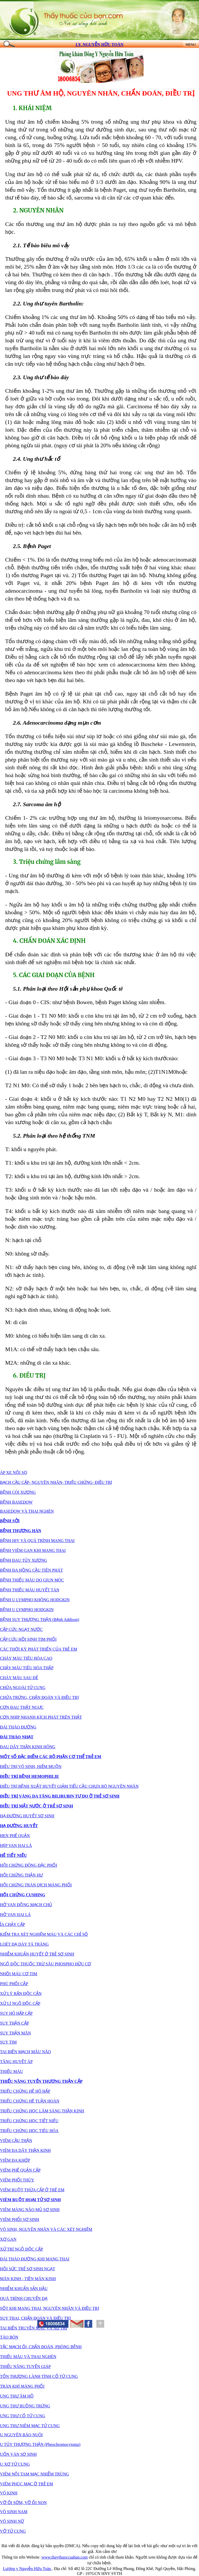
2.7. (29, 804)
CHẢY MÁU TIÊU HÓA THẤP (26, 1668)
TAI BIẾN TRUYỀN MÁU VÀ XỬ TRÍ (33, 2328)
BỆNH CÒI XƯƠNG (18, 1492)
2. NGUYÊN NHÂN (38, 210)
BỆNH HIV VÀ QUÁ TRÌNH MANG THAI (37, 1540)
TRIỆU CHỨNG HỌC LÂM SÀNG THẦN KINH (42, 2111)
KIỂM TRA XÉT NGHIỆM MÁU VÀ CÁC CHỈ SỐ (44, 1934)
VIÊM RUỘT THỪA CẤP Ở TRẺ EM (32, 2190)
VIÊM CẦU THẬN (16, 2140)
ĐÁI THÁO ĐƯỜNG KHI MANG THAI (34, 2259)
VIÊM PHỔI (11, 2219)
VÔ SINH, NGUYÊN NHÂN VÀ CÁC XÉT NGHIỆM (46, 2229)
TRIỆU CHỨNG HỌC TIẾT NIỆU (29, 2121)
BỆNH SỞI (10, 1521)
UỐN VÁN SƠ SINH (18, 2454)
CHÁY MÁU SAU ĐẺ (19, 1678)
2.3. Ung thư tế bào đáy (41, 377)
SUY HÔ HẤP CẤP (16, 2013)
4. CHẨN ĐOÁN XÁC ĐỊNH (49, 940)
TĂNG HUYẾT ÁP (16, 2061)
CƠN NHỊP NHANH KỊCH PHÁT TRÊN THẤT (41, 1717)
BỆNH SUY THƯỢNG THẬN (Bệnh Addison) (39, 1619)
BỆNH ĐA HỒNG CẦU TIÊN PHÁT (31, 1570)
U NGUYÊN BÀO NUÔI (21, 2435)
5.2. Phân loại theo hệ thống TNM (54, 1135)
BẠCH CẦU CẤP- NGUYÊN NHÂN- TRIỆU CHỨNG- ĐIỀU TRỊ (56, 1482)
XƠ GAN (8, 2239)
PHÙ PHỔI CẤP (14, 1983)
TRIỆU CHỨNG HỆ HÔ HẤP (25, 2091)
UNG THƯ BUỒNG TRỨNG (25, 2406)
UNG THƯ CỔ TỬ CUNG (22, 2416)
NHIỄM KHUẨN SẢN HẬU (23, 2288)
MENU (191, 44)
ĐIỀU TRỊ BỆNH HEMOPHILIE (29, 1776)
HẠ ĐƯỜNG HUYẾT (19, 1826)
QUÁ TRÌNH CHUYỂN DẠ (23, 2298)
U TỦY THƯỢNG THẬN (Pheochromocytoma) (40, 2444)
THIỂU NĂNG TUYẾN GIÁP (25, 2366)
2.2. (48, 303)
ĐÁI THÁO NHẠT (16, 1737)
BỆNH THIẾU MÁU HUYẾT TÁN (29, 1590)
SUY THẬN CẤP (14, 2023)
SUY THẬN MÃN (15, 2033)
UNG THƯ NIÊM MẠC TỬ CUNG (30, 2426)
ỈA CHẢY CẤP (12, 1924)
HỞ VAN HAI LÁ (15, 1914)
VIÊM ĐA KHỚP (15, 2160)
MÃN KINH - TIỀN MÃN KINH (28, 2279)
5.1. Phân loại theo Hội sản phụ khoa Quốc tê (68, 988)
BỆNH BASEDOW (16, 1502)
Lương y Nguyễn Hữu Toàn (27, 2568)
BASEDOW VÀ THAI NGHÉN (27, 1511)
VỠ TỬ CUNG (13, 2531)
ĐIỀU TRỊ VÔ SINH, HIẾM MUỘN (30, 1766)
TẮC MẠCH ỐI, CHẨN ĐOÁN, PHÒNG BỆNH (41, 2347)
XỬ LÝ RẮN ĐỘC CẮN (21, 1993)
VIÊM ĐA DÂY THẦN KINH (25, 2150)
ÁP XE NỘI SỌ (13, 1472)
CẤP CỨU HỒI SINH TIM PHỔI (28, 1639)
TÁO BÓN (9, 2337)
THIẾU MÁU (11, 2071)
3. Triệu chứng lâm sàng (47, 861)
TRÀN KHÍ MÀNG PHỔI (22, 2386)
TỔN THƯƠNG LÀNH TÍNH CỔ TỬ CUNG (39, 2376)
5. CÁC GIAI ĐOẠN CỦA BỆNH (54, 975)
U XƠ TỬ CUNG (15, 2464)
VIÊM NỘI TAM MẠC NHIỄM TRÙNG (34, 2474)
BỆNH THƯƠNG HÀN (20, 1531)
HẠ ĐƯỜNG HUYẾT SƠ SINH (27, 1816)
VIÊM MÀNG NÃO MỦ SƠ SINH (30, 2209)
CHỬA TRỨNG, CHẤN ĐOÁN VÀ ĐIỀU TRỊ (39, 1697)
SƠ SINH (31, 2219)
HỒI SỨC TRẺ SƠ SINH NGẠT (27, 2269)
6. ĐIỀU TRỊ (29, 1375)
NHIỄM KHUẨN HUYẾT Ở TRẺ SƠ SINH (37, 1954)
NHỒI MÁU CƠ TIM (18, 1974)
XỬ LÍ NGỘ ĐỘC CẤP (20, 2003)
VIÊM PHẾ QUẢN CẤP (20, 2170)
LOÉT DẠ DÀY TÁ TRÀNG (24, 1944)
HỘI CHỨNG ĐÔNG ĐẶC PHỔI (28, 1865)
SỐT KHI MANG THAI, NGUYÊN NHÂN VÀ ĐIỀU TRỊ (49, 2308)
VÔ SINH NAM (13, 2512)
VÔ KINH (8, 2493)
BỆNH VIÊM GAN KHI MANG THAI (33, 1550)
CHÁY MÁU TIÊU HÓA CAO (26, 1658)
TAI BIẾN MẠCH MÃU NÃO (25, 2052)
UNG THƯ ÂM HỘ (35, 93)
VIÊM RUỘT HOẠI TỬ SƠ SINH (30, 2200)
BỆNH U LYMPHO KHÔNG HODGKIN (35, 1600)
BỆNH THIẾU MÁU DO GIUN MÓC (32, 1580)
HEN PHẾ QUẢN (15, 1835)
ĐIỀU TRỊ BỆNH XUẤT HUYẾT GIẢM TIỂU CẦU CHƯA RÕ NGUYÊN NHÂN (69, 1786)
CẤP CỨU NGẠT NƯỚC (21, 1629)
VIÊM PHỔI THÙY (17, 2180)
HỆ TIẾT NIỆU (13, 1855)
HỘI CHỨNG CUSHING (22, 1895)
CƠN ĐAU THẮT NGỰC (22, 1707)
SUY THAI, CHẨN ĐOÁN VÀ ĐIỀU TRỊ (35, 2318)
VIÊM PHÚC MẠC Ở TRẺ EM (26, 2484)
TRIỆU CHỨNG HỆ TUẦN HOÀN (29, 2101)
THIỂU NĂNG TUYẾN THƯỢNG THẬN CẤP (41, 2081)
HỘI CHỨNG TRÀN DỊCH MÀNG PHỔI (36, 1885)
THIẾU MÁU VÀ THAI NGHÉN (28, 2356)
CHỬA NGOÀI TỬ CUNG (22, 1687)
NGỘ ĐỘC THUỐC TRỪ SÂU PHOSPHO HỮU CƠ (45, 1964)
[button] (88, 2324)
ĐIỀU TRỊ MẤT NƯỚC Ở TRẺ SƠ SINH (36, 1806)
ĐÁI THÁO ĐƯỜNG (18, 1727)
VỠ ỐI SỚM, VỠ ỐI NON (23, 2502)
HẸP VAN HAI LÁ (16, 1845)
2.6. (38, 722)
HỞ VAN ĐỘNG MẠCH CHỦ (26, 1905)
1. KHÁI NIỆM (32, 108)
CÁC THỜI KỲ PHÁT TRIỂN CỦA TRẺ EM (38, 1649)
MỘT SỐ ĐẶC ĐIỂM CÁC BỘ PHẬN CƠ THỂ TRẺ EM (50, 1756)
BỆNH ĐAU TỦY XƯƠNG (23, 1560)
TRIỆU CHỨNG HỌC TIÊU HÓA (29, 2130)
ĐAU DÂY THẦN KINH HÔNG (27, 1747)
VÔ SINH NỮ (12, 2521)
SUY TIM (8, 2042)
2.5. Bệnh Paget (32, 546)
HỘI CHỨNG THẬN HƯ (21, 1875)
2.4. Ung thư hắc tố (36, 459)
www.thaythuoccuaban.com (65, 2557)
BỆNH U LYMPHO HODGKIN (27, 1609)
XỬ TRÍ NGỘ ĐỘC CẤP (21, 2249)
